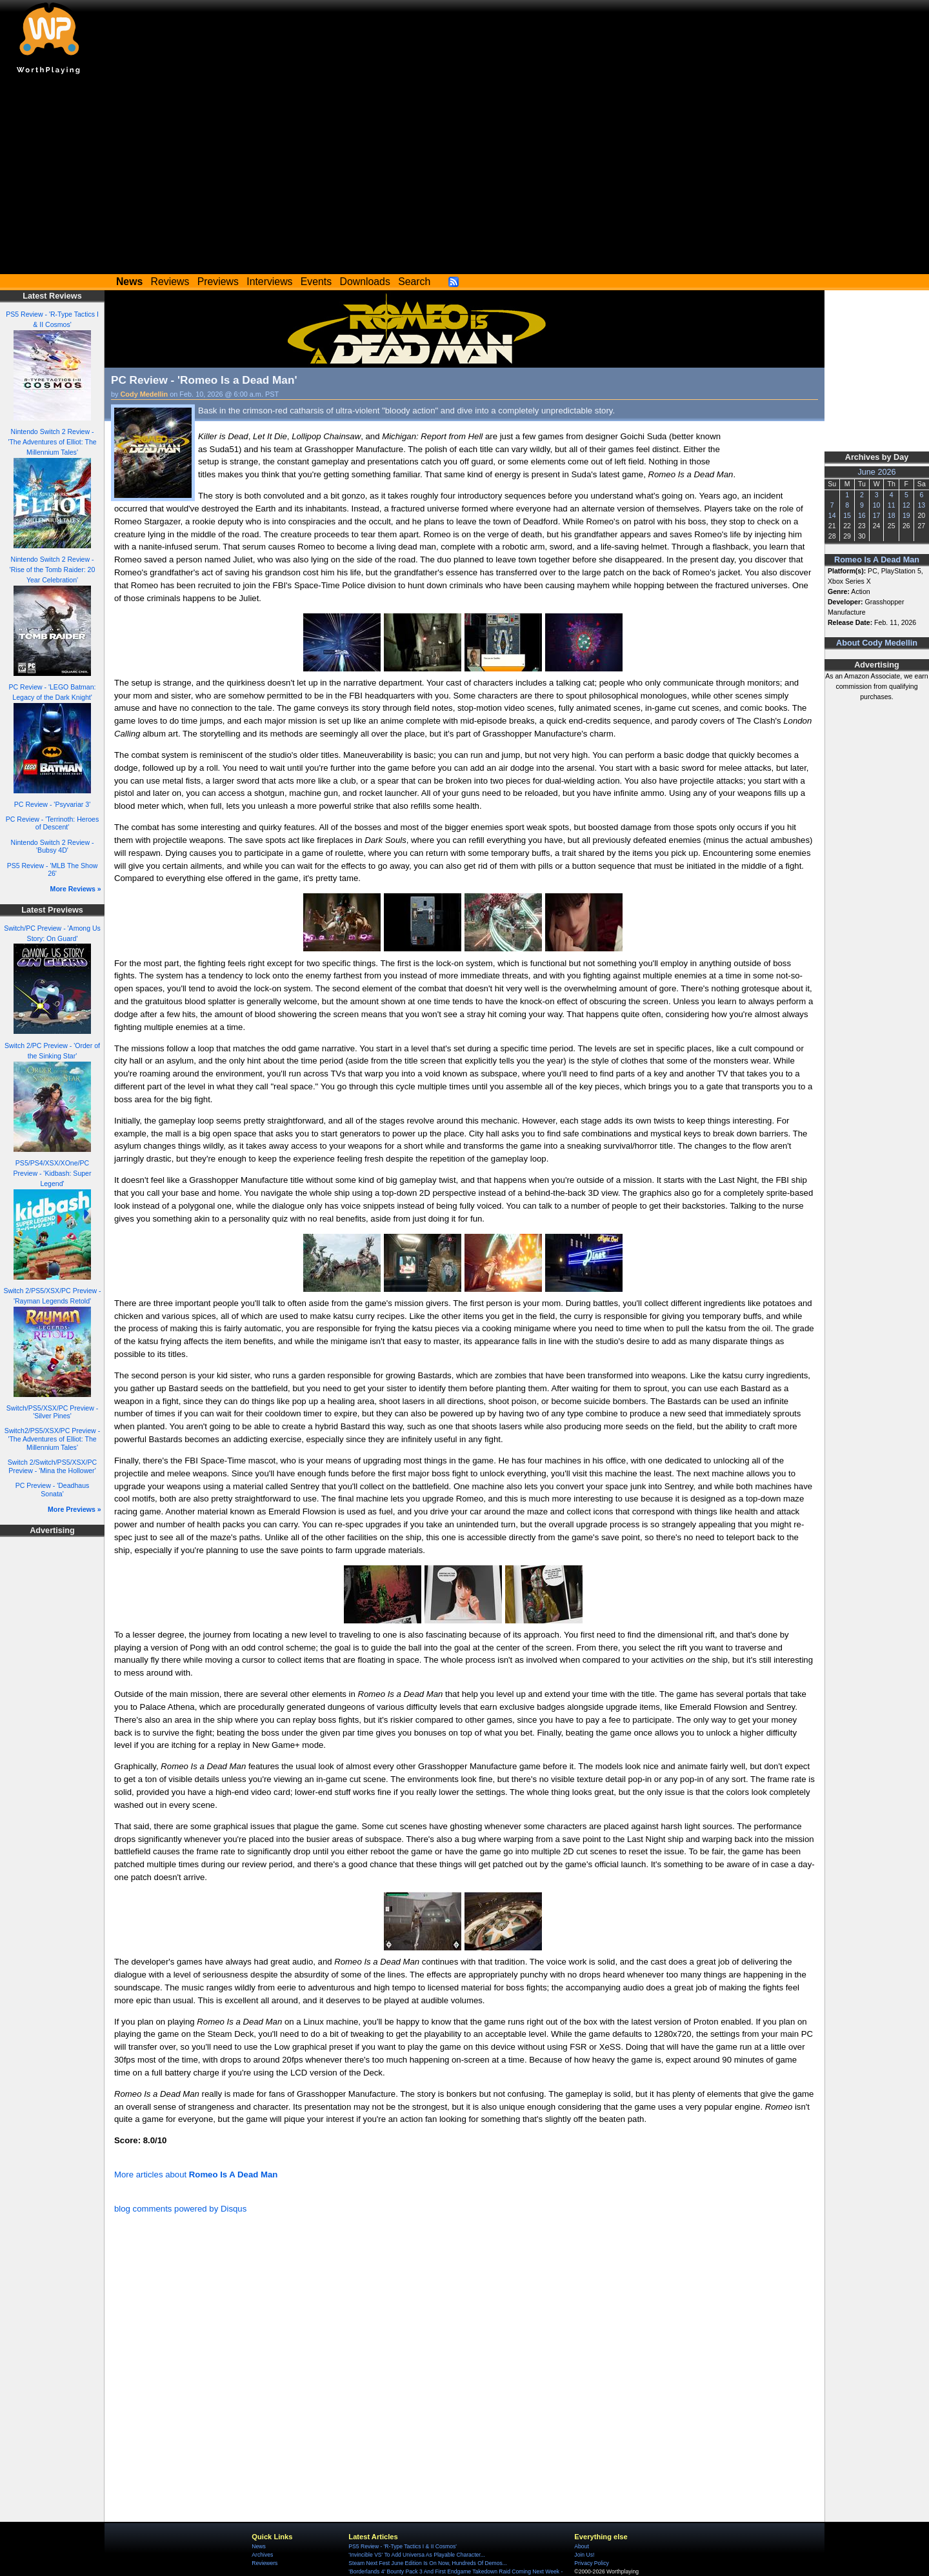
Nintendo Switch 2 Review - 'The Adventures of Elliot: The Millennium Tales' (52, 442)
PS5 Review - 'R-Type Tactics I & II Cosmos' (402, 2546)
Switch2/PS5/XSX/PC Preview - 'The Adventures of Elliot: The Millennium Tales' (52, 1439)
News (258, 2546)
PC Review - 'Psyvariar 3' (52, 804)
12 (906, 505)
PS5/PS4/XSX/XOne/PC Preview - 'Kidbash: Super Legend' (52, 1173)
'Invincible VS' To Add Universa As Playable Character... (416, 2554)
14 (832, 515)
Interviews (269, 281)
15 (847, 515)
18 (891, 515)
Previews (218, 281)
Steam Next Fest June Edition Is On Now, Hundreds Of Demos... (427, 2563)
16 (862, 515)
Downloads (365, 281)
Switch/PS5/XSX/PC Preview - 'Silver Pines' (52, 1412)
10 (877, 505)
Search (414, 281)
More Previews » (74, 1509)
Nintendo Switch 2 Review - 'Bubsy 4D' (52, 846)
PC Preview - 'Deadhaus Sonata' (52, 1489)
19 (906, 515)
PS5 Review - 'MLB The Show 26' (52, 870)
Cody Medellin (144, 394)
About (581, 2546)
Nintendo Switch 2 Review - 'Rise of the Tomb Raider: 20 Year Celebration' (52, 569)
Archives (262, 2554)
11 (891, 505)
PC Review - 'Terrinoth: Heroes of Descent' (52, 823)
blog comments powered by (180, 2209)
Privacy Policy (591, 2563)
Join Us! (584, 2554)
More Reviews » (75, 889)
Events (316, 281)
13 (921, 505)
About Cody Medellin (876, 643)
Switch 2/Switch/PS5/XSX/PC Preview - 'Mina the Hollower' (52, 1466)
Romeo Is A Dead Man (876, 559)
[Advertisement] (464, 177)
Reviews (170, 281)
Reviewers (264, 2563)
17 (877, 515)
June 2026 (876, 472)
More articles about (195, 2174)
